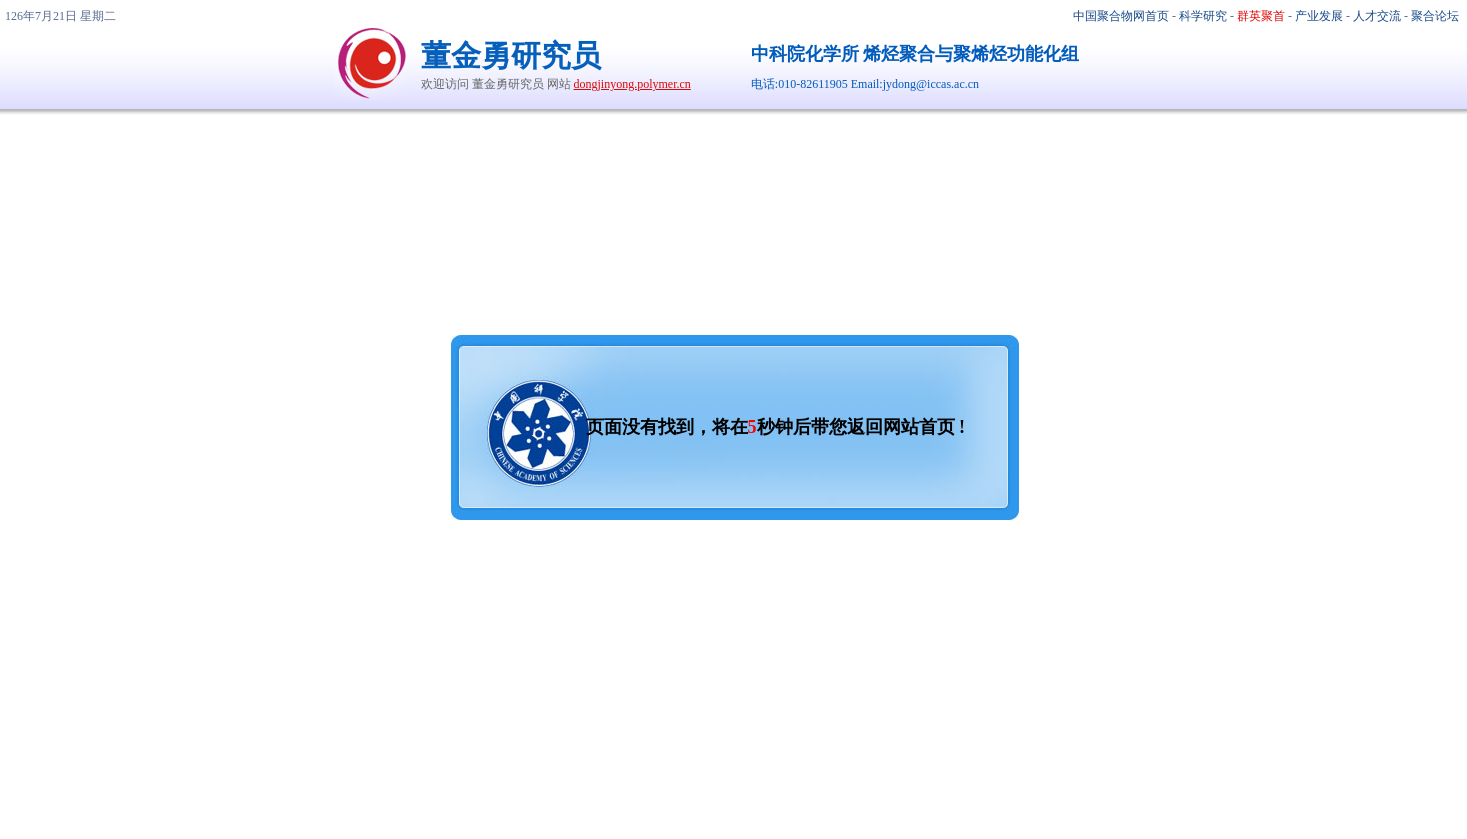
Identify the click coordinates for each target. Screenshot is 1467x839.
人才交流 (1377, 16)
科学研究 (1203, 16)
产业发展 (1319, 16)
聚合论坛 (1435, 16)
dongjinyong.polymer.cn (632, 84)
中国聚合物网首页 (1121, 16)
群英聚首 (1261, 16)
